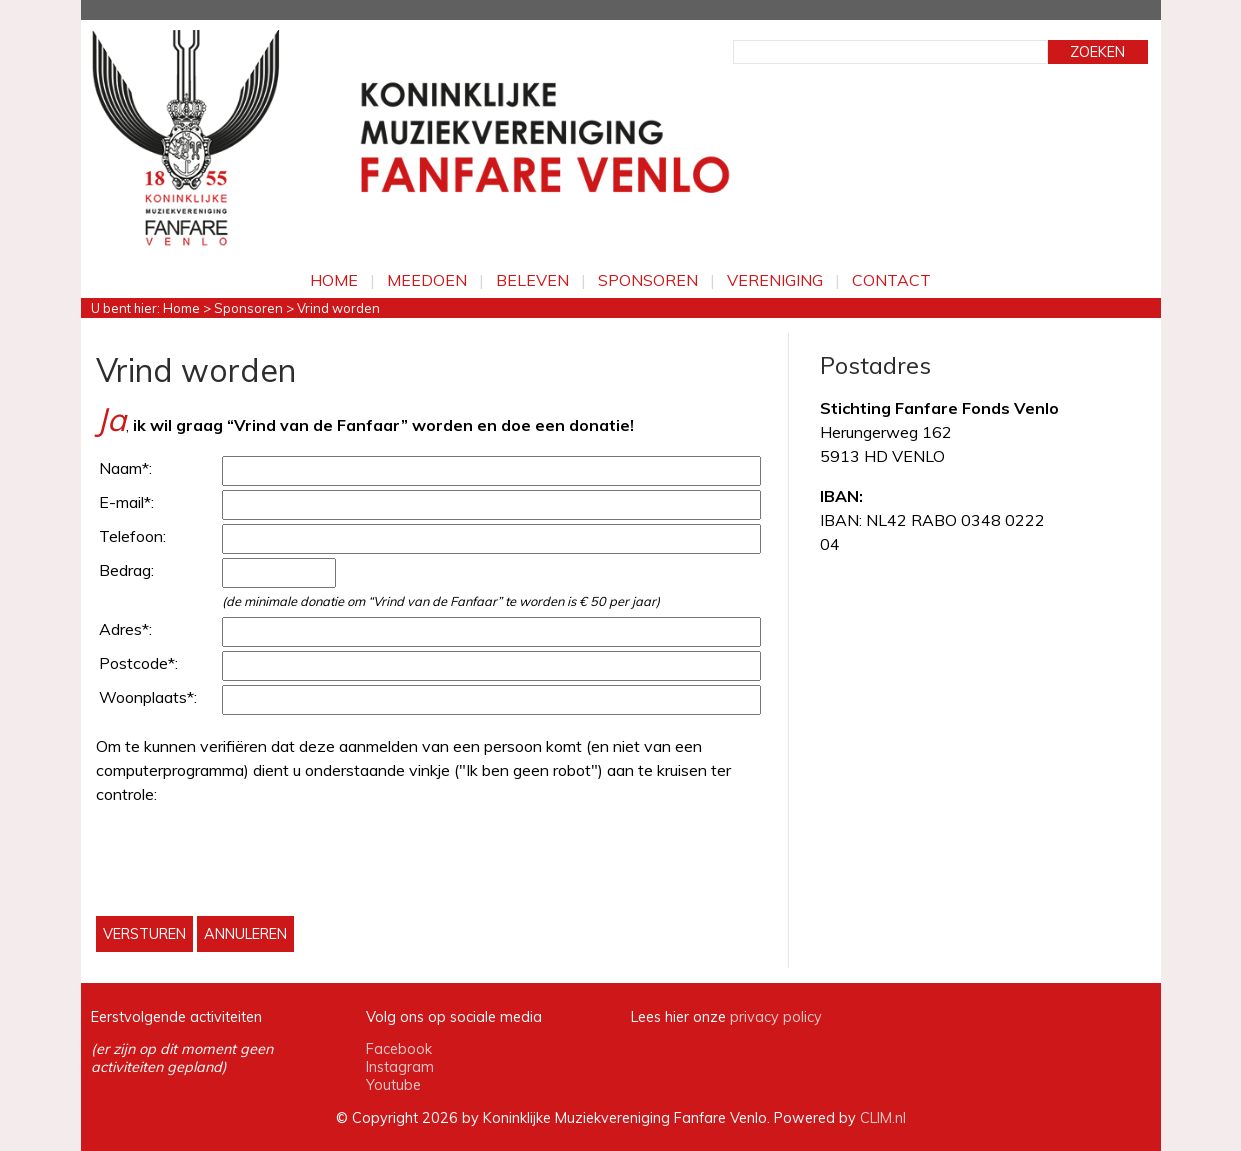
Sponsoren (648, 280)
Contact (891, 280)
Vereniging (775, 280)
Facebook (399, 1049)
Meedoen (427, 280)
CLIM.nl (883, 1118)
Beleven (532, 280)
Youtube (393, 1085)
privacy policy (776, 1017)
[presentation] (248, 861)
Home (334, 280)
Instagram (400, 1067)
